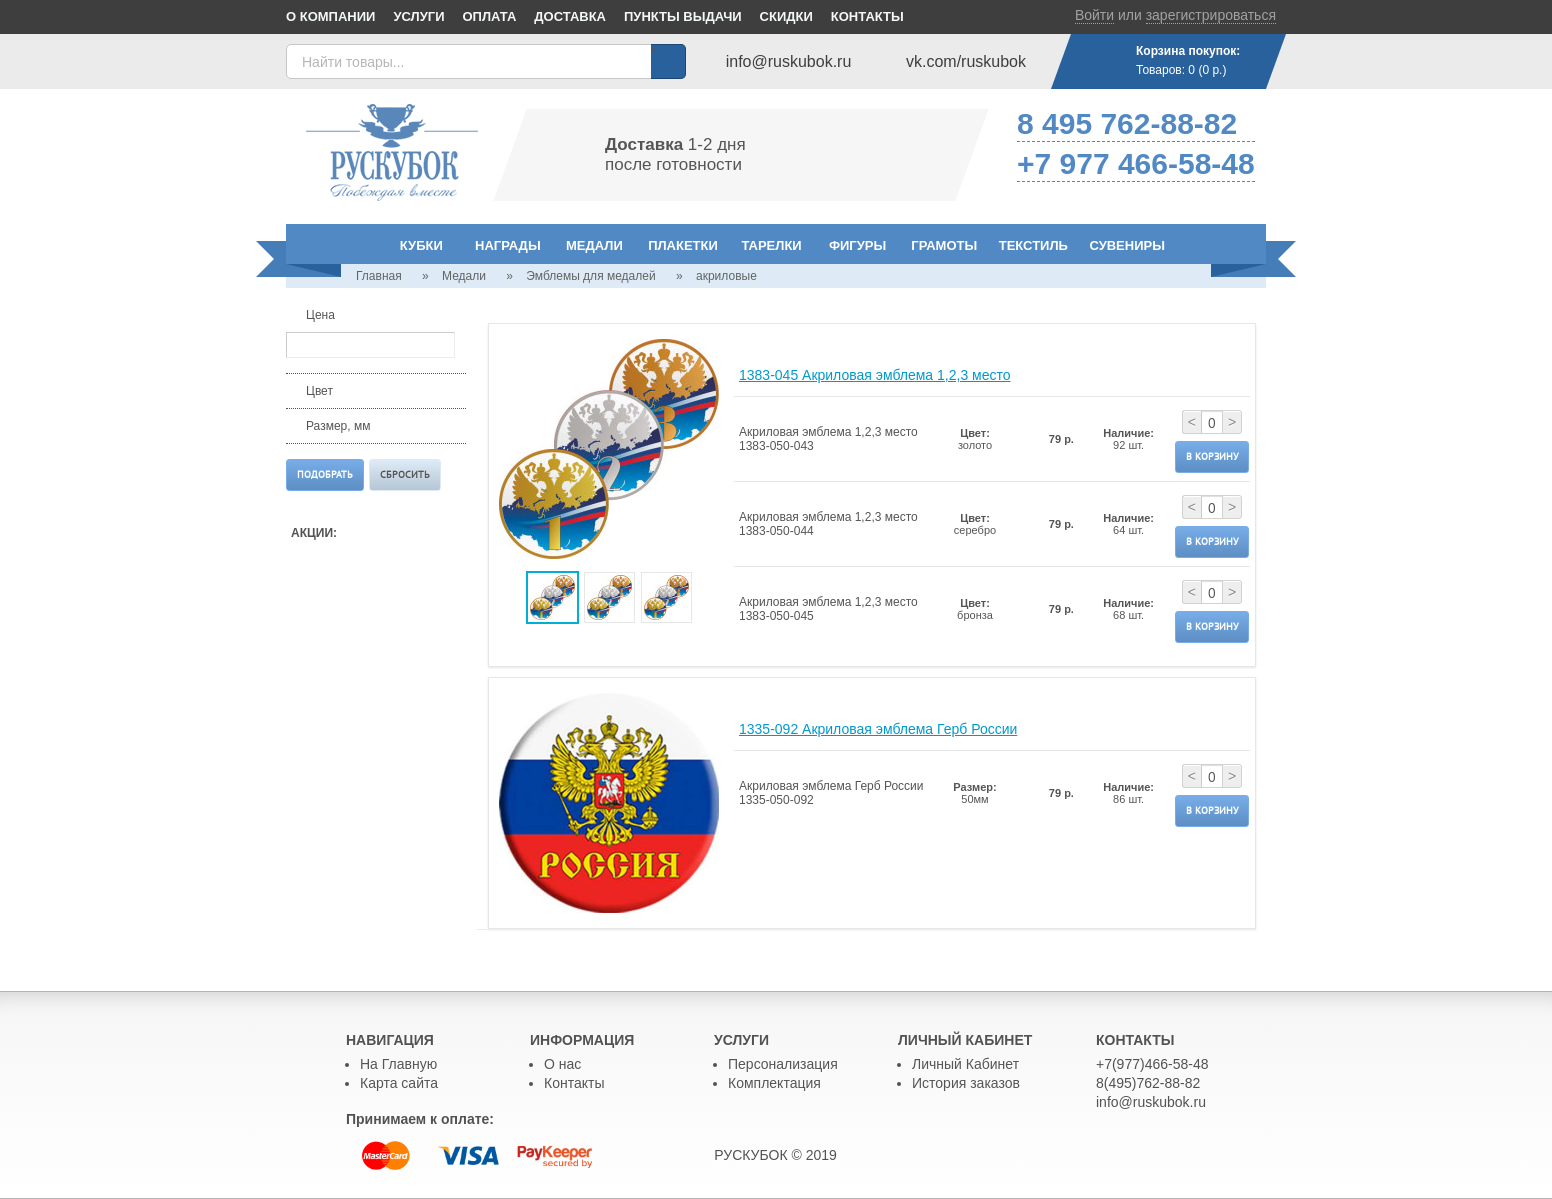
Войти (1094, 15)
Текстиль (1033, 245)
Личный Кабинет (965, 1064)
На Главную (398, 1064)
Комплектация (774, 1083)
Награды (508, 245)
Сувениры (1127, 245)
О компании (330, 16)
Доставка (570, 16)
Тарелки (771, 245)
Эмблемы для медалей (590, 276)
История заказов (966, 1083)
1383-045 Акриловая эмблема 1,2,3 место (875, 375)
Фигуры (857, 245)
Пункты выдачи (683, 16)
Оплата (490, 16)
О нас (562, 1064)
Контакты (867, 16)
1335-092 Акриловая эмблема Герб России (878, 729)
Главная (379, 276)
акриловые (726, 276)
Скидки (786, 16)
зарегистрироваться (1211, 15)
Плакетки (683, 245)
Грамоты (944, 245)
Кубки (421, 245)
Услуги (418, 16)
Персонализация (783, 1064)
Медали (594, 245)
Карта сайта (399, 1083)
